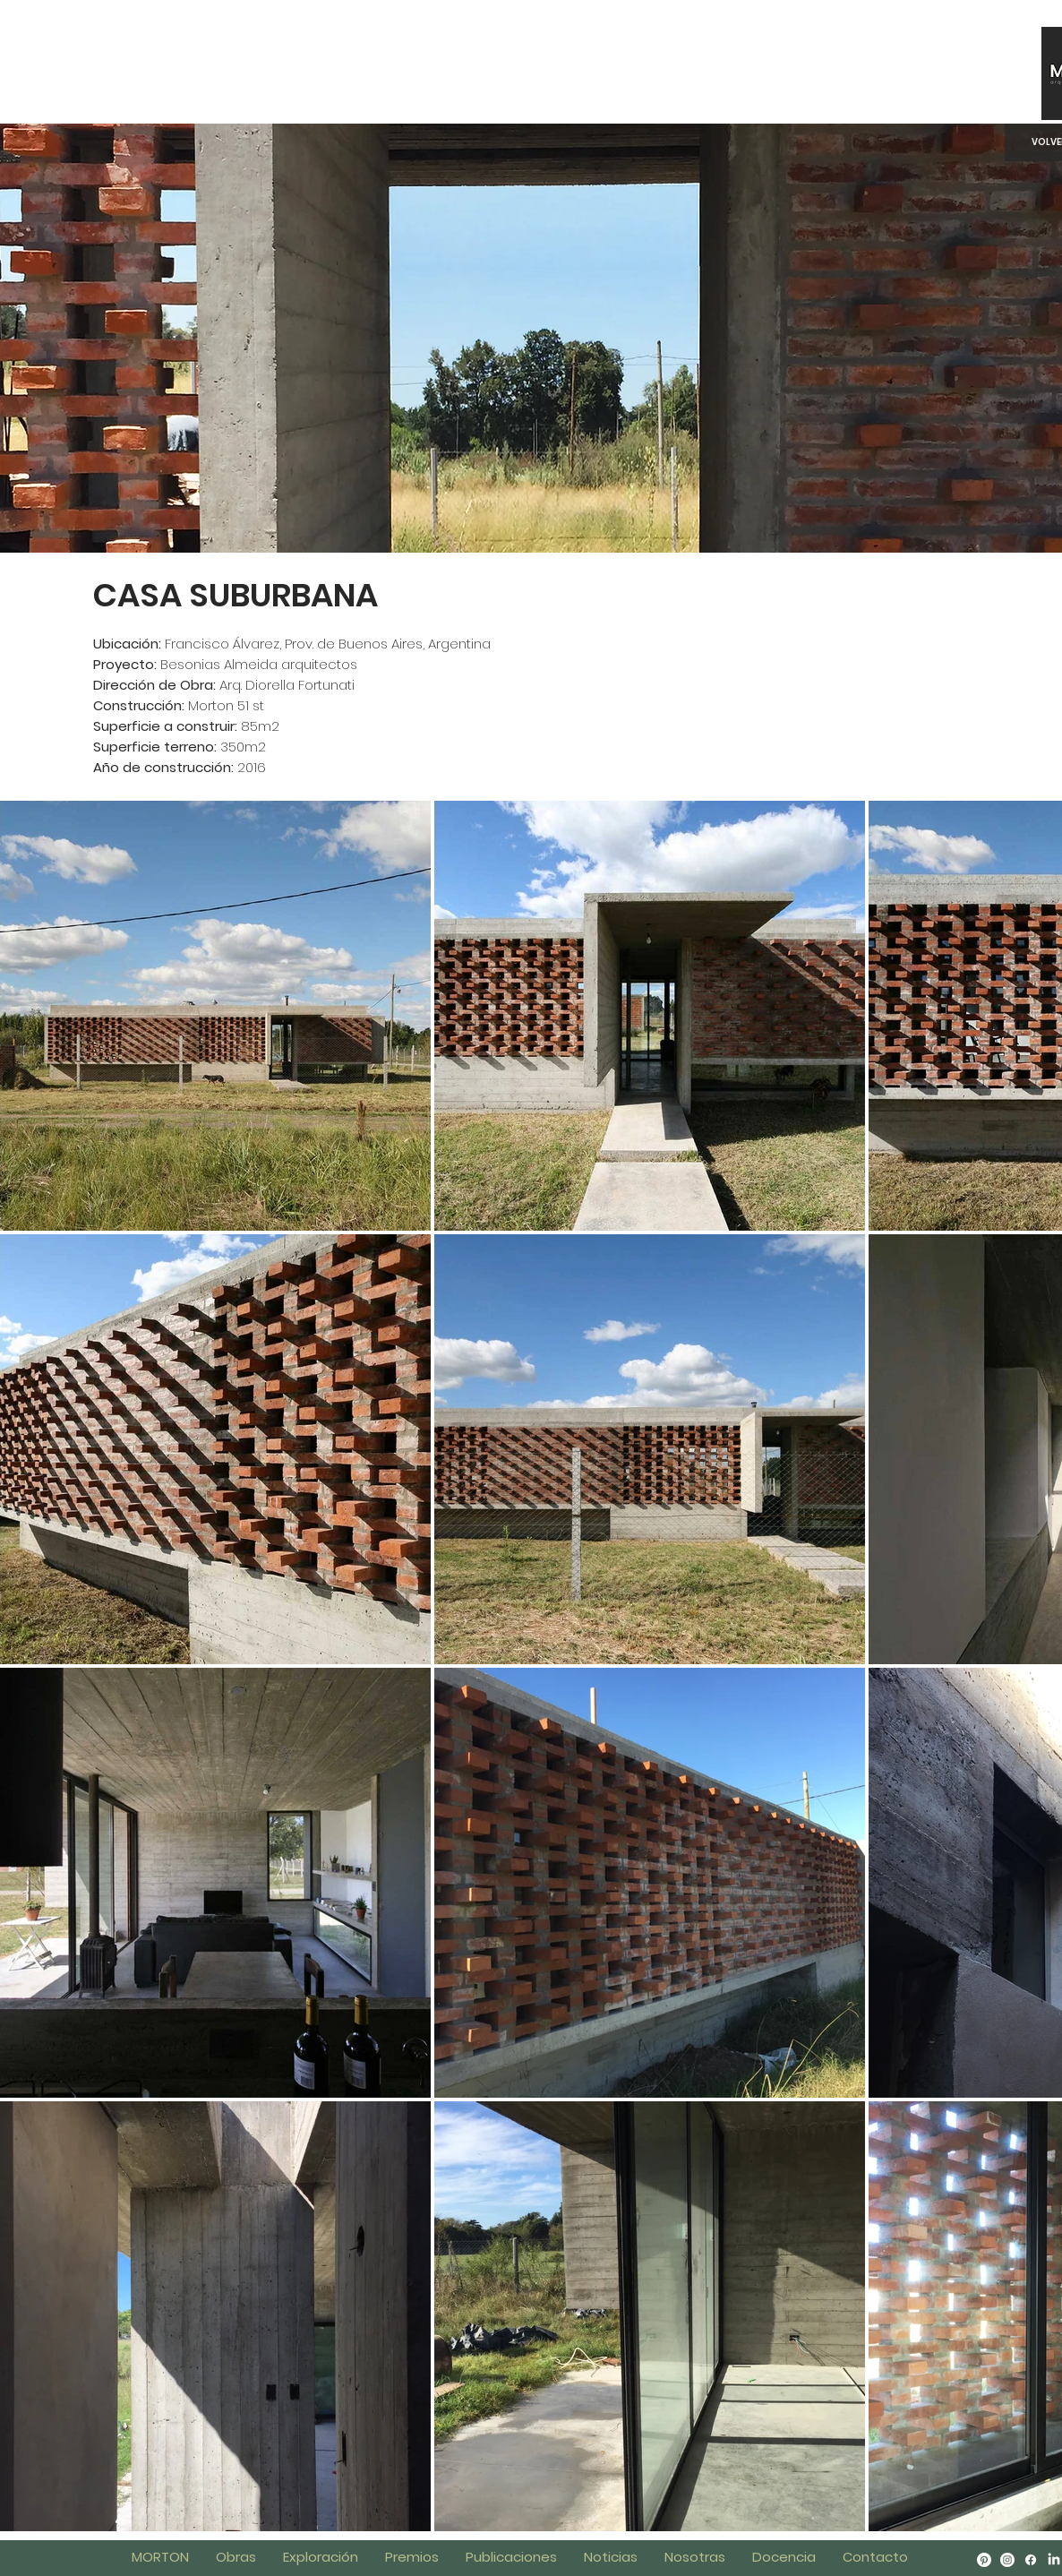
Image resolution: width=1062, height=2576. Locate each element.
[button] (784, 2557)
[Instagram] (1007, 2560)
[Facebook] (1030, 2560)
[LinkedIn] (1054, 2560)
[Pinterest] (984, 2560)
